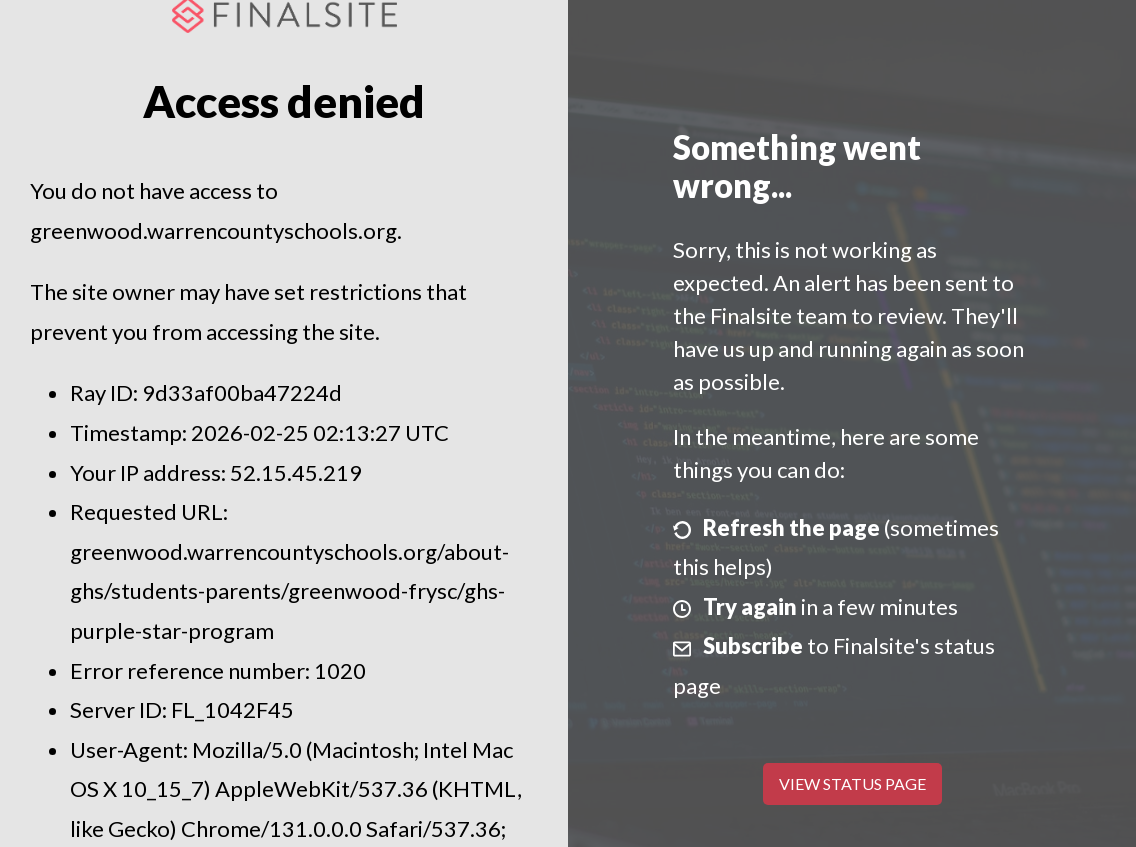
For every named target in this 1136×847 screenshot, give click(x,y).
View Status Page (852, 783)
